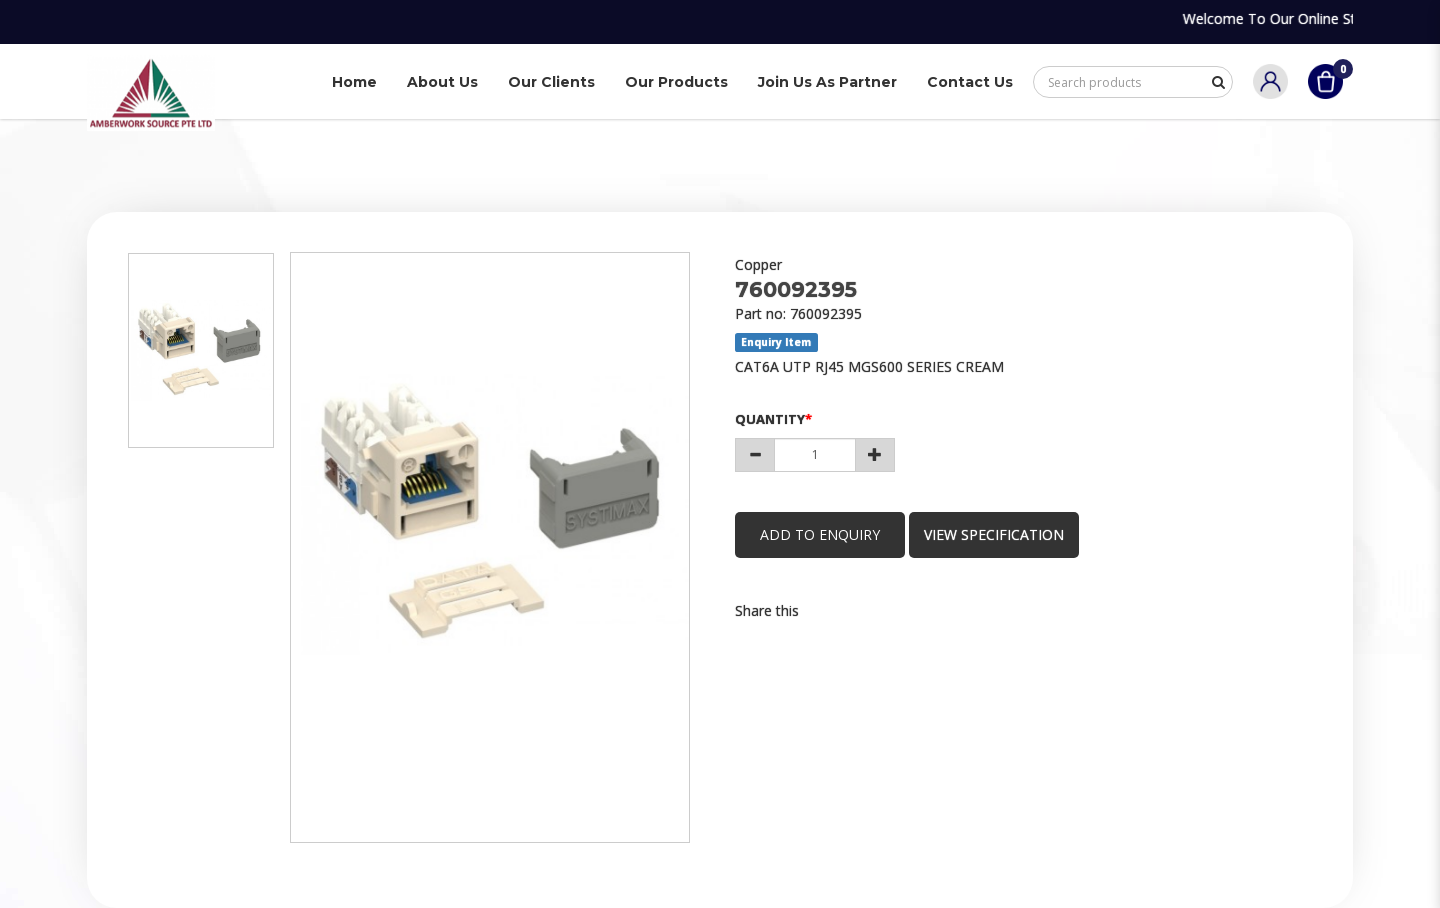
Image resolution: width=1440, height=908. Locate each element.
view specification (994, 534)
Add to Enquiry (820, 534)
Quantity (770, 419)
